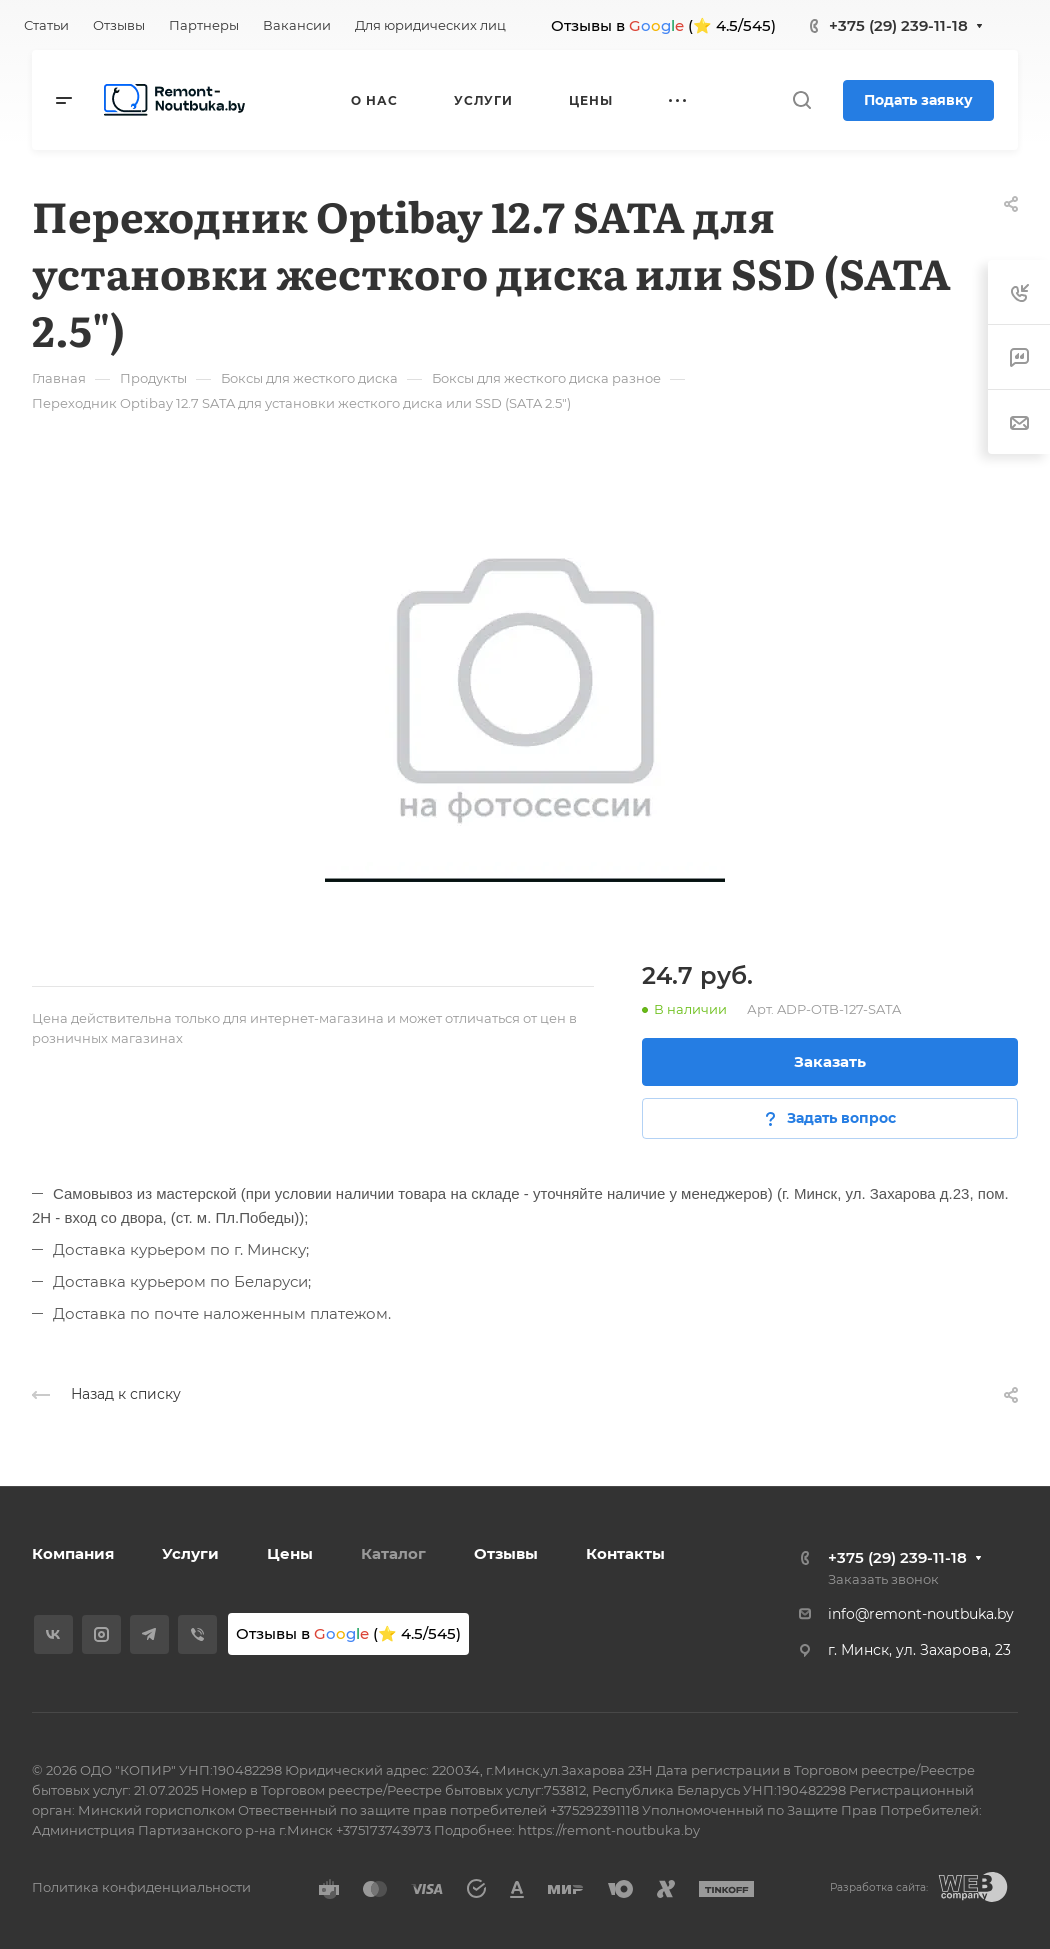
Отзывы (506, 1553)
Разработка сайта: (879, 1887)
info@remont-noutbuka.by (921, 1614)
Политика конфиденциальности (141, 1887)
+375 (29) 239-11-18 (898, 25)
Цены (290, 1553)
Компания (73, 1553)
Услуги (190, 1553)
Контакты (625, 1553)
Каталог (393, 1553)
